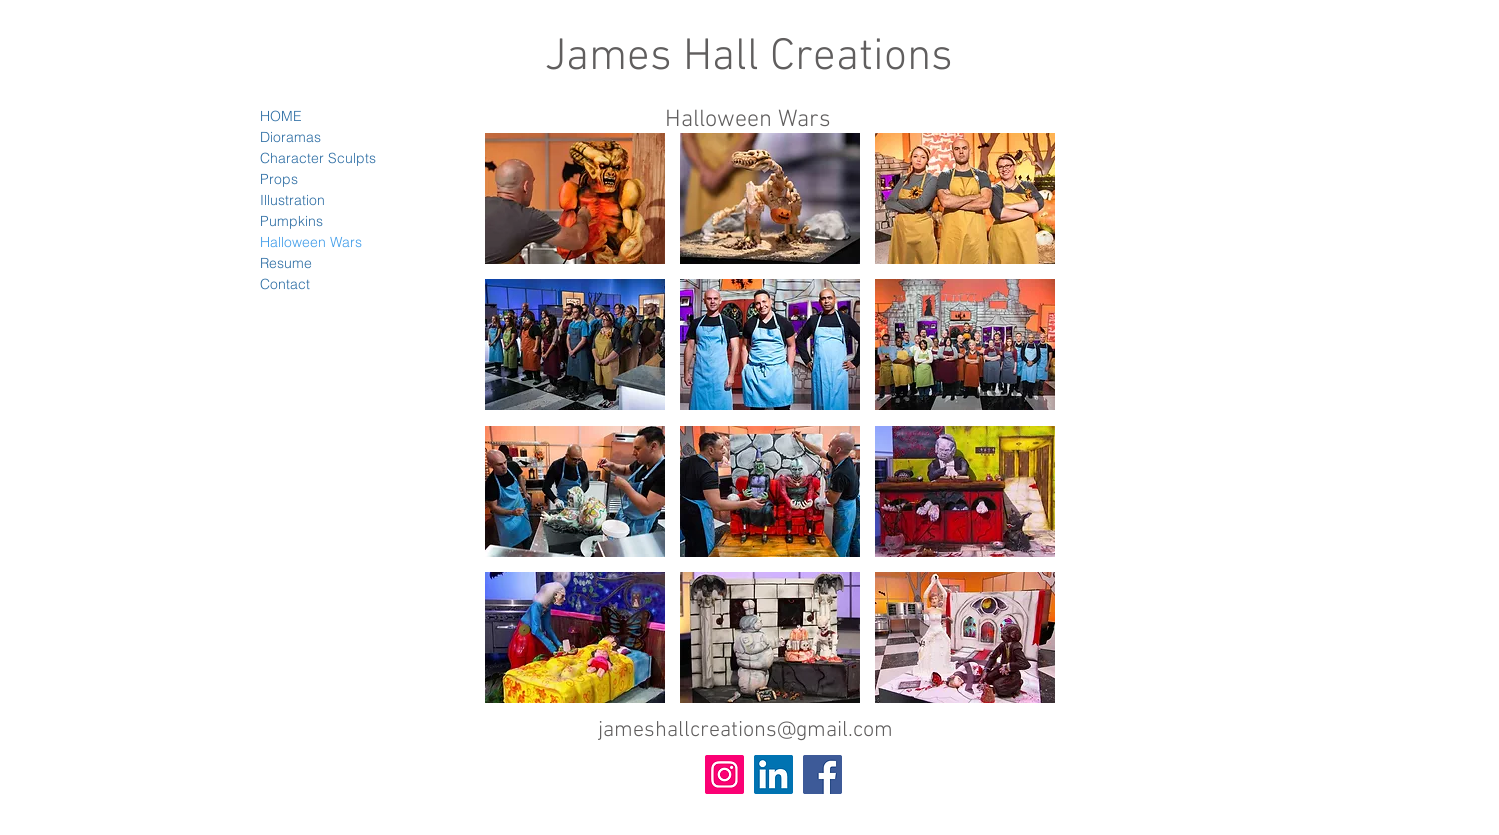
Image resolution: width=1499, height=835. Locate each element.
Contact (285, 284)
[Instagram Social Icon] (724, 774)
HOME (281, 116)
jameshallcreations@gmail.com (745, 730)
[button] (575, 198)
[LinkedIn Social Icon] (773, 774)
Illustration (292, 200)
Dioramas (290, 137)
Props (279, 179)
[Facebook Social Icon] (822, 774)
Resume (286, 263)
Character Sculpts (318, 158)
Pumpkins (291, 221)
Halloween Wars (311, 242)
